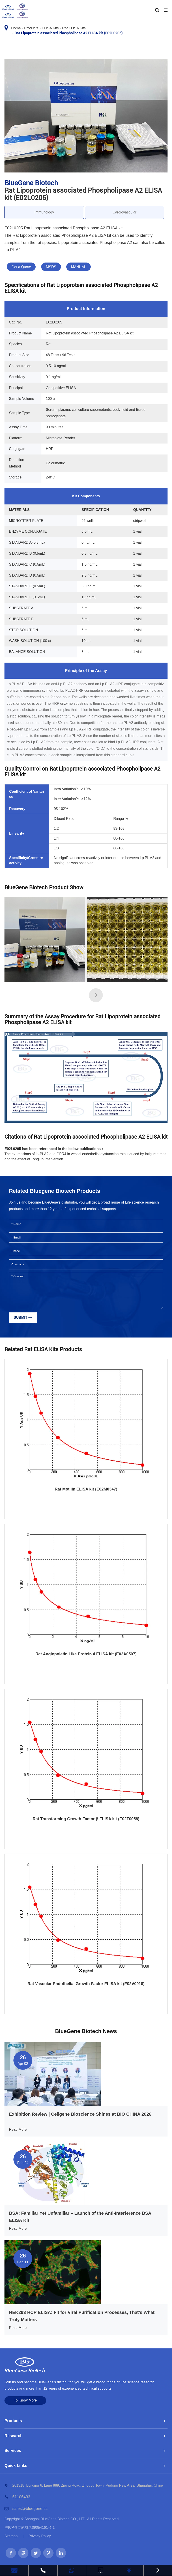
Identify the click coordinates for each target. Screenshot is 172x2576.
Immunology (44, 212)
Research (13, 2436)
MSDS (51, 267)
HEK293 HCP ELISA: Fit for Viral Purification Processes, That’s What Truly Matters (82, 2316)
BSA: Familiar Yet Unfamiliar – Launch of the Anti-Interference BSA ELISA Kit (80, 2217)
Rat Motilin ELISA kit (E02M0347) (86, 1489)
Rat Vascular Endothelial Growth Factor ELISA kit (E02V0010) (86, 1984)
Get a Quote (21, 267)
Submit (23, 1317)
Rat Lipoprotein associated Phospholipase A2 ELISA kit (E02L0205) (69, 33)
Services (12, 2450)
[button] (96, 995)
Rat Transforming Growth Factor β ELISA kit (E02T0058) (86, 1819)
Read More (18, 2129)
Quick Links (15, 2465)
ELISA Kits (50, 28)
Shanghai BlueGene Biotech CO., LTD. (55, 2519)
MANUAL (78, 267)
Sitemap (11, 2536)
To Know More (25, 2400)
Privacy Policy (39, 2536)
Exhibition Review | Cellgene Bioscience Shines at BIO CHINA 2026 (80, 2114)
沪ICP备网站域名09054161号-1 (29, 2527)
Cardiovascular (125, 212)
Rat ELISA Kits (74, 28)
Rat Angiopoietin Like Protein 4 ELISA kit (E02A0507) (86, 1654)
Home (16, 28)
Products (31, 28)
